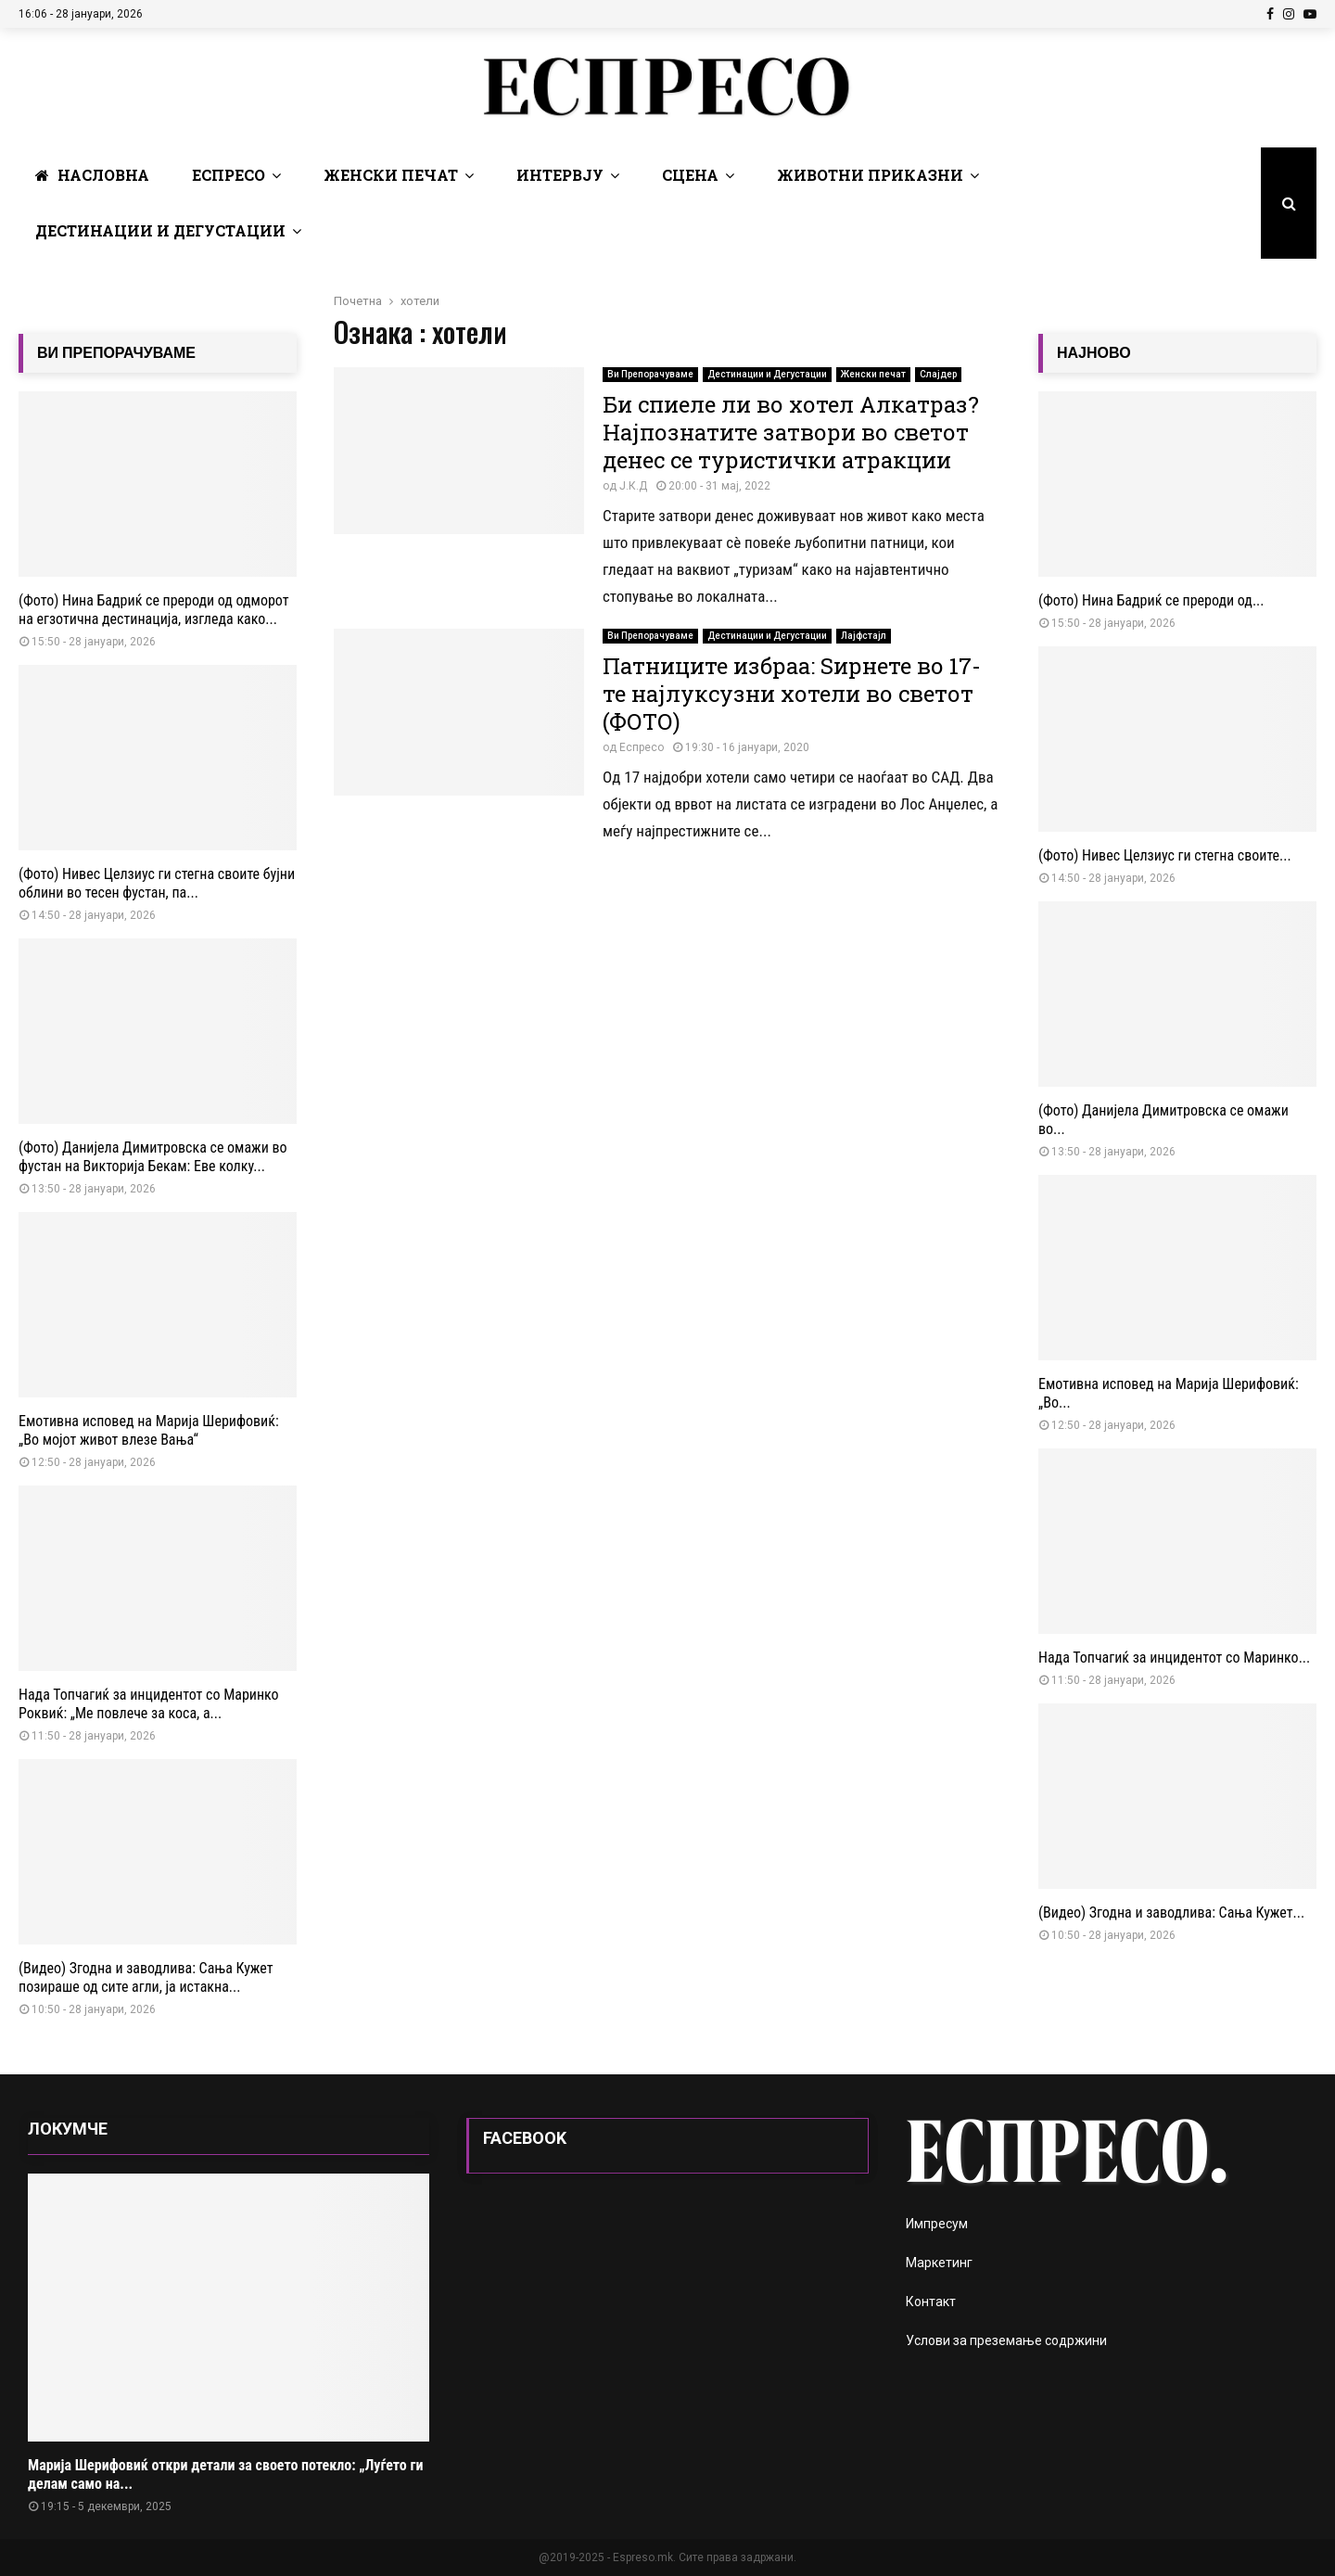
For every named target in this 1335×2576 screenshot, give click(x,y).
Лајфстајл (863, 636)
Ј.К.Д (633, 485)
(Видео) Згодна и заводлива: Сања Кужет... (1171, 1912)
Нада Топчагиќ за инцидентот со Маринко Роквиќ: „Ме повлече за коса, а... (149, 1704)
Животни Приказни (870, 175)
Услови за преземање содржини (1006, 2340)
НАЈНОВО (1094, 353)
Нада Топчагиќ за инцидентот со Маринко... (1174, 1657)
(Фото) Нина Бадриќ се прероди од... (1151, 600)
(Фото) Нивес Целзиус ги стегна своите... (1164, 855)
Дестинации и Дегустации (160, 230)
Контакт (931, 2301)
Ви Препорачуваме (650, 374)
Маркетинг (939, 2262)
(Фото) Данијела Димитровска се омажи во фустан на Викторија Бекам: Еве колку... (153, 1157)
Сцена (690, 175)
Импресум (937, 2223)
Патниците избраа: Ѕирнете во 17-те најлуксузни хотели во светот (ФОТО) (792, 693)
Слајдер (938, 374)
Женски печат (391, 175)
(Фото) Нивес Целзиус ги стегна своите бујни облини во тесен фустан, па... (157, 883)
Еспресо (228, 175)
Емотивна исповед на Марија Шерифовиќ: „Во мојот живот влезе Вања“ (149, 1430)
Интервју (560, 175)
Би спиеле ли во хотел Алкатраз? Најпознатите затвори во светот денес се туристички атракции (791, 432)
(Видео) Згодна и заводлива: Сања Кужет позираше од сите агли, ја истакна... (146, 1977)
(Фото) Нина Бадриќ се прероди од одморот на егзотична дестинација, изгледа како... (154, 610)
